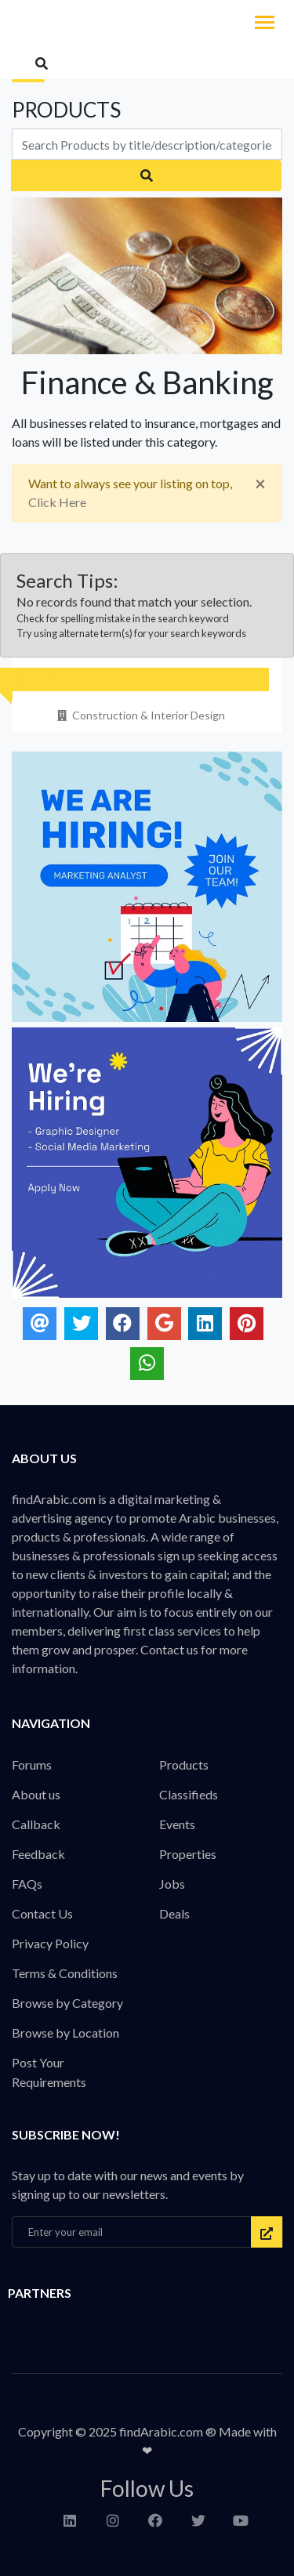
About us (36, 1794)
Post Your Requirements (49, 2072)
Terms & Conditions (65, 1973)
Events (177, 1824)
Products (184, 1764)
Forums (32, 1764)
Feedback (38, 1853)
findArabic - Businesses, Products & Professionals (118, 24)
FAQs (27, 1883)
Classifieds (188, 1794)
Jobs (172, 1883)
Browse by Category (67, 2002)
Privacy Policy (50, 1943)
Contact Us (42, 1913)
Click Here (57, 502)
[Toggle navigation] (264, 24)
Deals (174, 1913)
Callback (36, 1824)
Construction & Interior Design (140, 715)
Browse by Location (65, 2032)
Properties (187, 1853)
